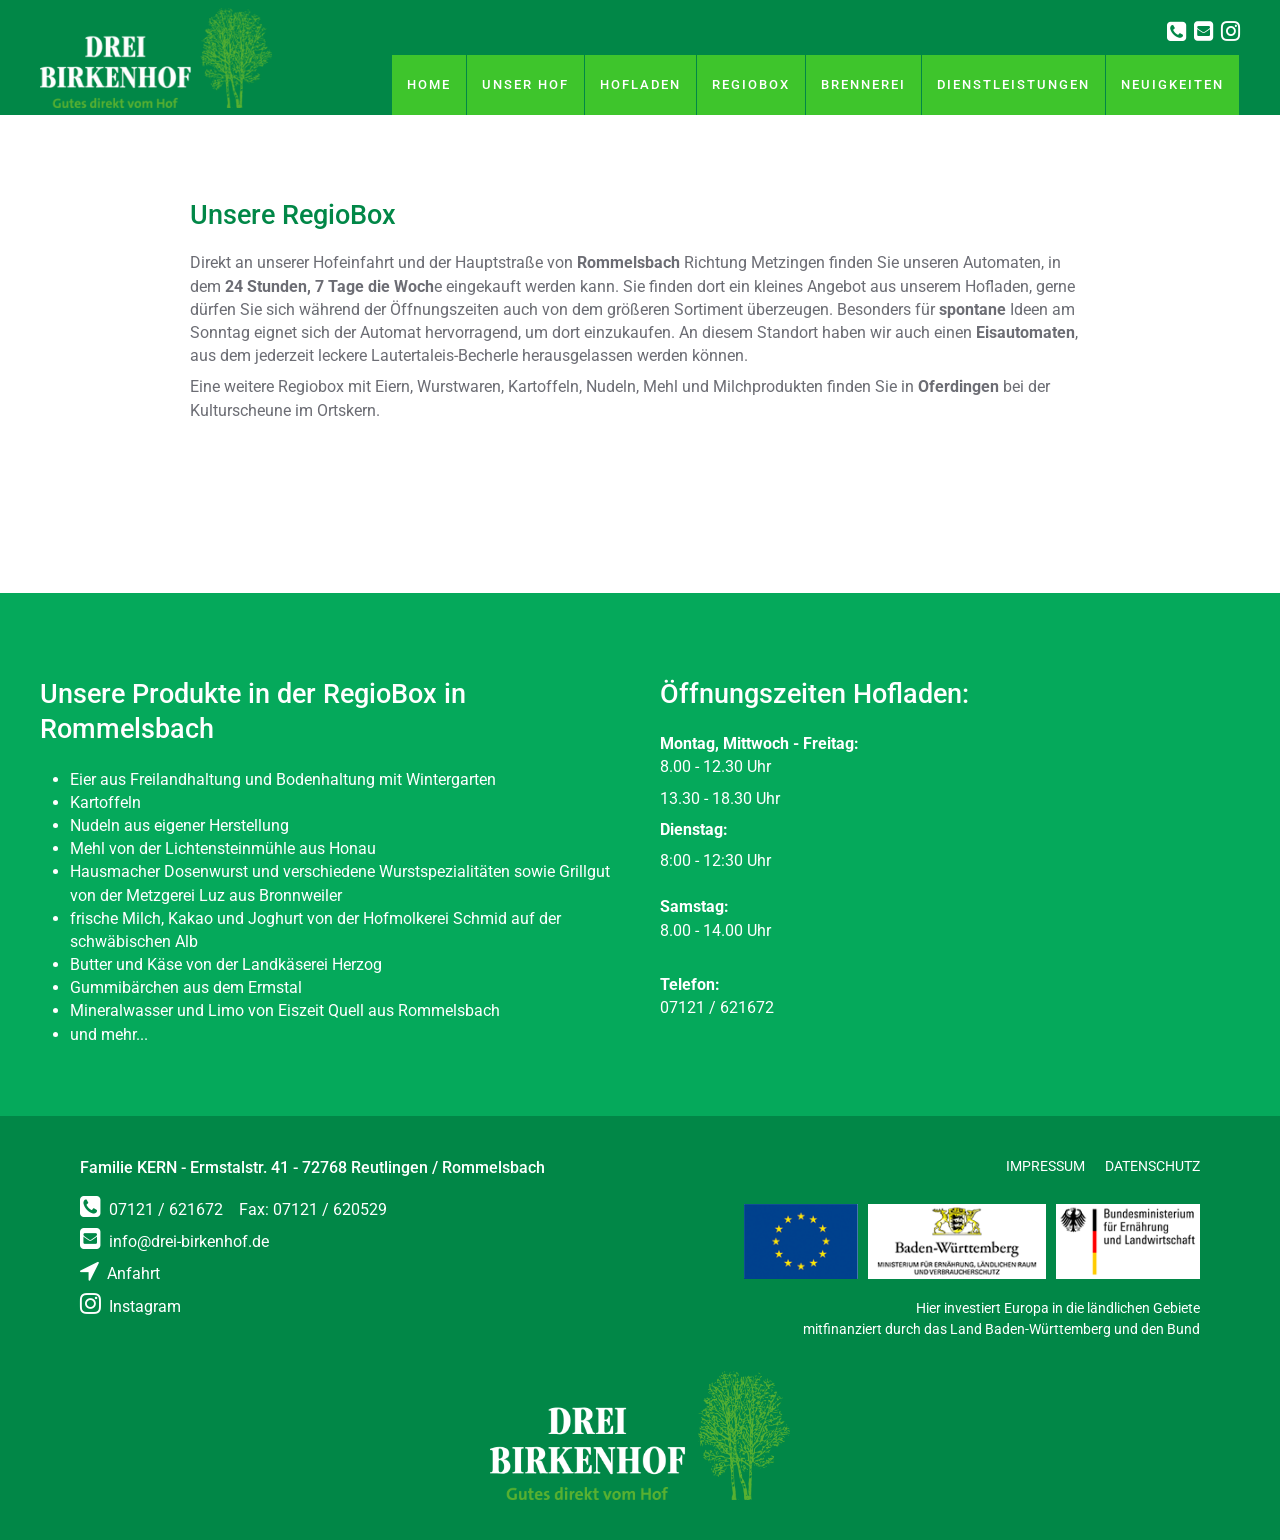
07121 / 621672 (151, 1209)
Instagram (130, 1306)
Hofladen (640, 84)
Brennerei (863, 84)
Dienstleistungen (1013, 84)
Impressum (1045, 1166)
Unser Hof (525, 84)
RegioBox (751, 84)
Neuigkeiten (1172, 84)
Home (429, 84)
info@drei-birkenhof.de (174, 1241)
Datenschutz (1152, 1166)
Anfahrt (120, 1273)
